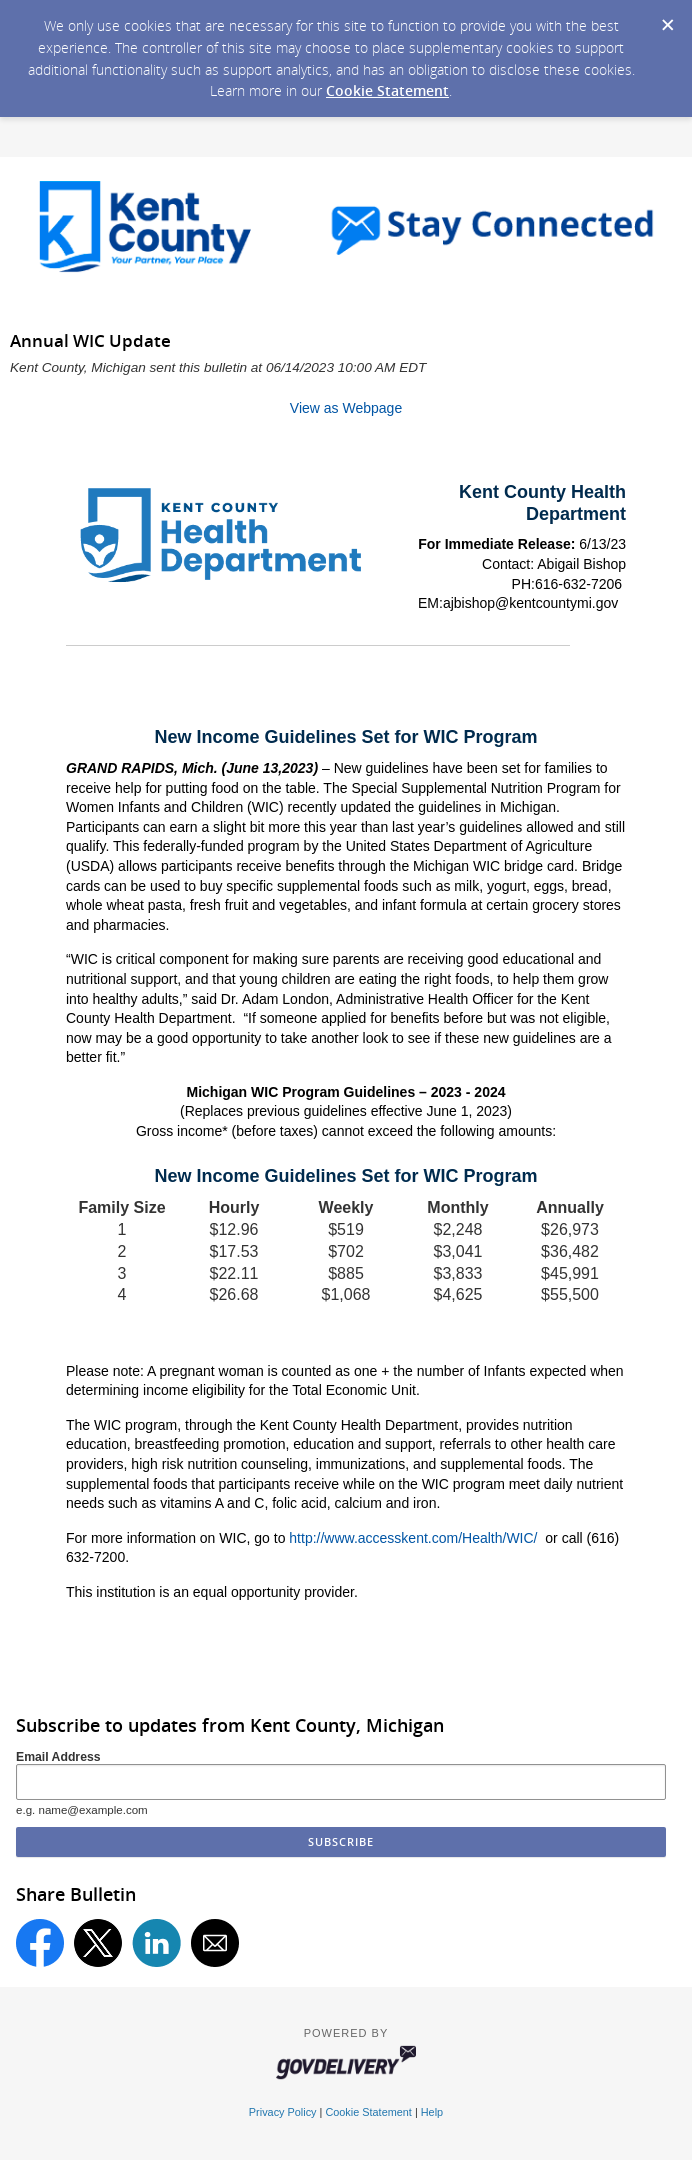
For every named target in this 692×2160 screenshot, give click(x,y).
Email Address (58, 1757)
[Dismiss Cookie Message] (667, 19)
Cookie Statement (387, 90)
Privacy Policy (283, 2112)
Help (432, 2112)
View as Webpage (346, 408)
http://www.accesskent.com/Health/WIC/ (413, 1538)
